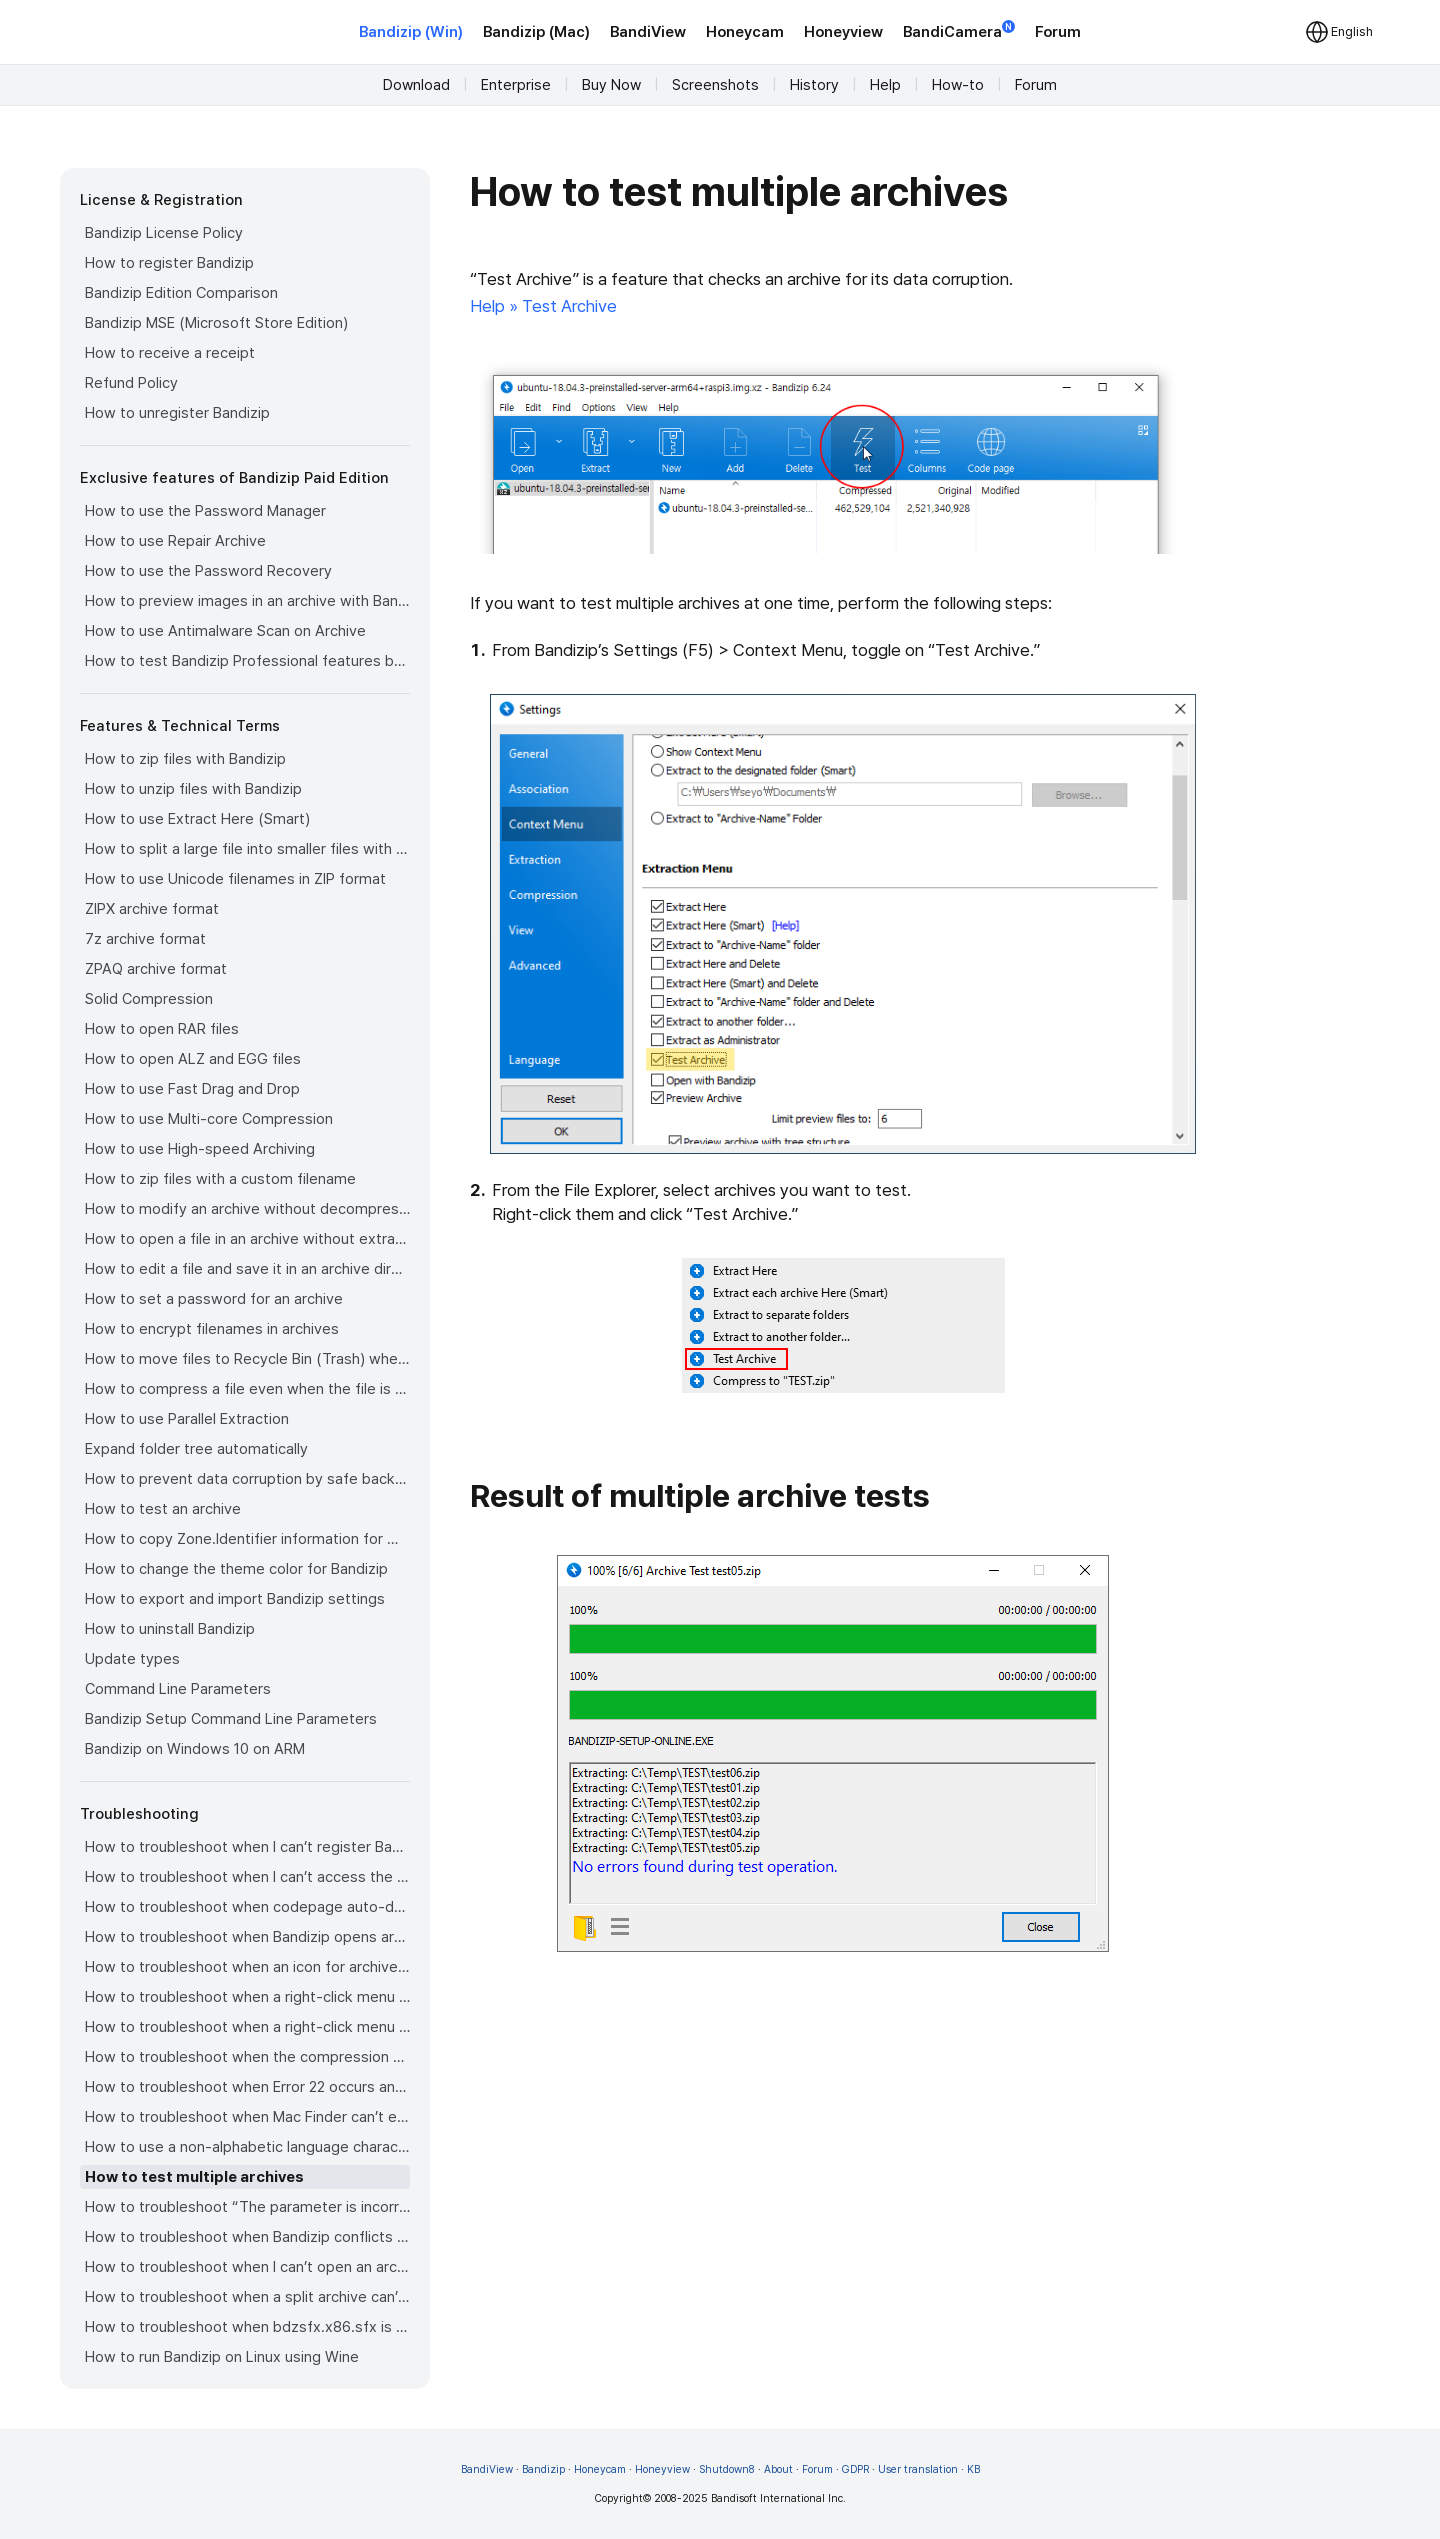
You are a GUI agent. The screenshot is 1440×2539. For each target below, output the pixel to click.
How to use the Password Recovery (208, 571)
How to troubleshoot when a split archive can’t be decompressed (247, 2297)
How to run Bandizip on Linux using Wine (222, 2357)
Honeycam (745, 32)
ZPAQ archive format (156, 969)
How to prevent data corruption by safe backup (247, 1479)
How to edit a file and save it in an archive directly (247, 1269)
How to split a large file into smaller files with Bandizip (247, 849)
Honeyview (843, 32)
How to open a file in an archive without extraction (247, 1239)
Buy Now (611, 85)
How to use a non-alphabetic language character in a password (247, 2147)
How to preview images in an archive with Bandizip (247, 601)
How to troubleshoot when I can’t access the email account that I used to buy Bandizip (247, 1877)
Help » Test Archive (543, 306)
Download (416, 85)
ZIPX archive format (152, 909)
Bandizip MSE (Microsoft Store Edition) (216, 323)
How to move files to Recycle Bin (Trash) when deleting (247, 1359)
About (778, 2469)
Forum (1058, 32)
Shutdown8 (727, 2469)
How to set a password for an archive (214, 1299)
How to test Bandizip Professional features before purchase (247, 661)
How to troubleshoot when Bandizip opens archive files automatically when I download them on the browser (247, 1937)
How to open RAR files (162, 1029)
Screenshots (715, 85)
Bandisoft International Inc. (778, 2498)
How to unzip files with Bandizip (193, 789)
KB (973, 2469)
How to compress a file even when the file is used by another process (247, 1389)
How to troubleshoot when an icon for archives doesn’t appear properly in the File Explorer (247, 1967)
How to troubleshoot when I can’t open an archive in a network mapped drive (247, 2267)
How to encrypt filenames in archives (212, 1329)
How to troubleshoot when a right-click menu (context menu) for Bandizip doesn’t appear (247, 1997)
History (814, 85)
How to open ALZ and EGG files (193, 1059)
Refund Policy (131, 383)
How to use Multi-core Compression (209, 1119)
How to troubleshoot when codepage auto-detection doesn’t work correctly (247, 1907)
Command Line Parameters (178, 1689)
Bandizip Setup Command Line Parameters (231, 1719)
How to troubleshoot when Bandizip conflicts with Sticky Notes (247, 2237)
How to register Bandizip (169, 263)
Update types (132, 1659)
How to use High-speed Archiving (200, 1149)
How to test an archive (163, 1509)
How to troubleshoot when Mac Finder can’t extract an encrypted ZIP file (247, 2117)
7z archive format (145, 939)
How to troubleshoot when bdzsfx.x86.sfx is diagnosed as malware (247, 2327)
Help (885, 85)
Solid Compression (149, 999)
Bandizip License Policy (164, 233)
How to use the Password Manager (205, 511)
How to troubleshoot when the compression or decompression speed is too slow (247, 2057)
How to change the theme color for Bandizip (236, 1569)
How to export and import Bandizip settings (235, 1599)
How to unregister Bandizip (177, 413)
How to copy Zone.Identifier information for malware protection (247, 1539)
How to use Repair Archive (175, 541)
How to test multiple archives (194, 2177)
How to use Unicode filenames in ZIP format (235, 879)
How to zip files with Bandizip (185, 759)
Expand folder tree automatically (196, 1449)
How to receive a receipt (170, 353)
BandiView (648, 32)
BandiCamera (959, 30)
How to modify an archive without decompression (247, 1209)
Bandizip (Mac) (536, 32)
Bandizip (543, 2469)
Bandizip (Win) (411, 32)
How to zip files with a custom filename (220, 1179)
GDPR (855, 2469)
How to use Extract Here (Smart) (197, 819)
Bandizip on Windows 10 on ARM (195, 1749)
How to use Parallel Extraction (187, 1419)
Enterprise (516, 85)
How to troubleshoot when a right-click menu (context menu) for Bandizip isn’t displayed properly (247, 2027)
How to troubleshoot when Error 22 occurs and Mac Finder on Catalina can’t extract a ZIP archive (247, 2087)
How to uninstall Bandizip (170, 1629)
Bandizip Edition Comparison (181, 293)
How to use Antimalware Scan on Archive (225, 631)
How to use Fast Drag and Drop (192, 1089)
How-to (958, 85)
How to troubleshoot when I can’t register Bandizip (247, 1847)
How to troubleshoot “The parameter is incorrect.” (247, 2207)
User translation (918, 2469)
